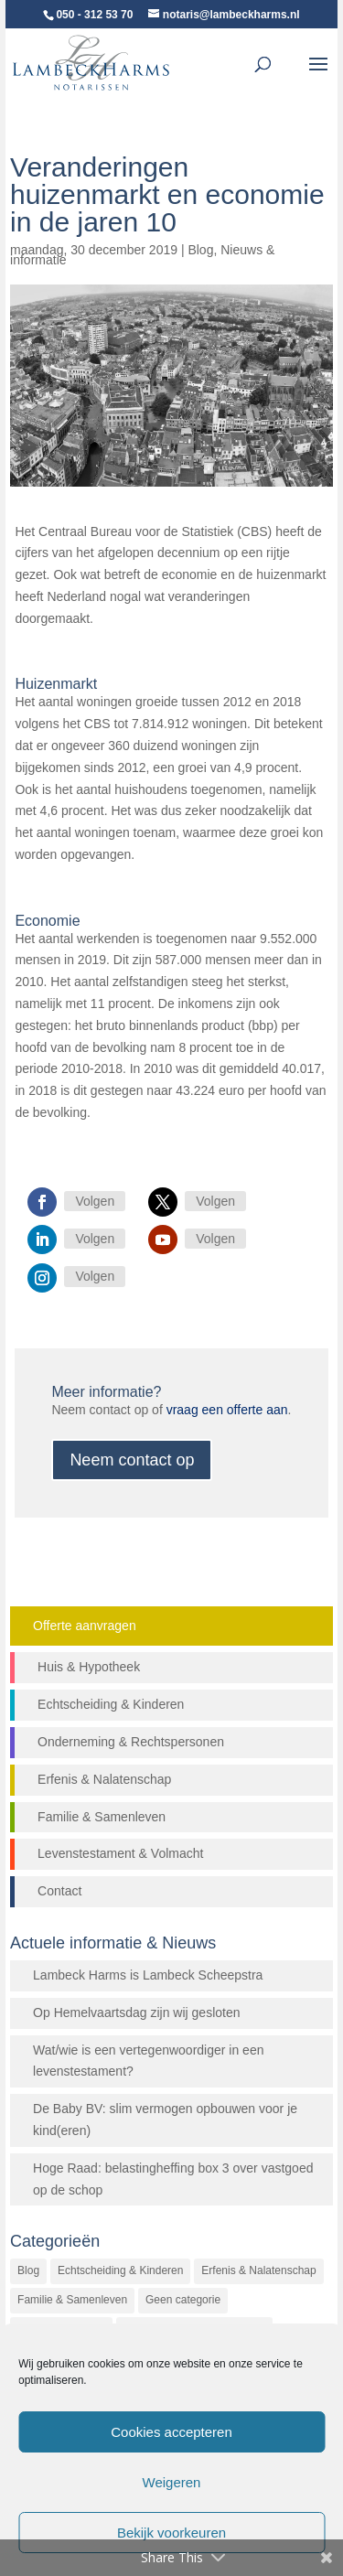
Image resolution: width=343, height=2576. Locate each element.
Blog (200, 249)
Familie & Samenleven (102, 1816)
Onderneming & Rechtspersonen (131, 1741)
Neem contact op (132, 1460)
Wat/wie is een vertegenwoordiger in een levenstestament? (148, 2061)
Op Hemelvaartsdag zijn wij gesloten (136, 2012)
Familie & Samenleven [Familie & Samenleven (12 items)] (72, 2299)
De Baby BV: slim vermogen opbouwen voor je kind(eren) (165, 2119)
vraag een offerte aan (227, 1409)
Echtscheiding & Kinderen (111, 1704)
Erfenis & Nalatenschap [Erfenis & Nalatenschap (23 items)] (258, 2270)
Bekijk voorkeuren (171, 2532)
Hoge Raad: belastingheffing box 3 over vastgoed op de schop (173, 2179)
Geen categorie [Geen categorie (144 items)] (182, 2299)
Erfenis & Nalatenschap (104, 1779)
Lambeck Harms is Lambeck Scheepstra (148, 1975)
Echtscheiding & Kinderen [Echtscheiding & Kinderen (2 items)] (120, 2270)
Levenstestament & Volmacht (120, 1853)
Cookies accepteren (171, 2432)
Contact (59, 1891)
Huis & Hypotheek (89, 1666)
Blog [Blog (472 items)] (28, 2270)
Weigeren (172, 2482)
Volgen (94, 1201)
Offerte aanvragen (84, 1625)
